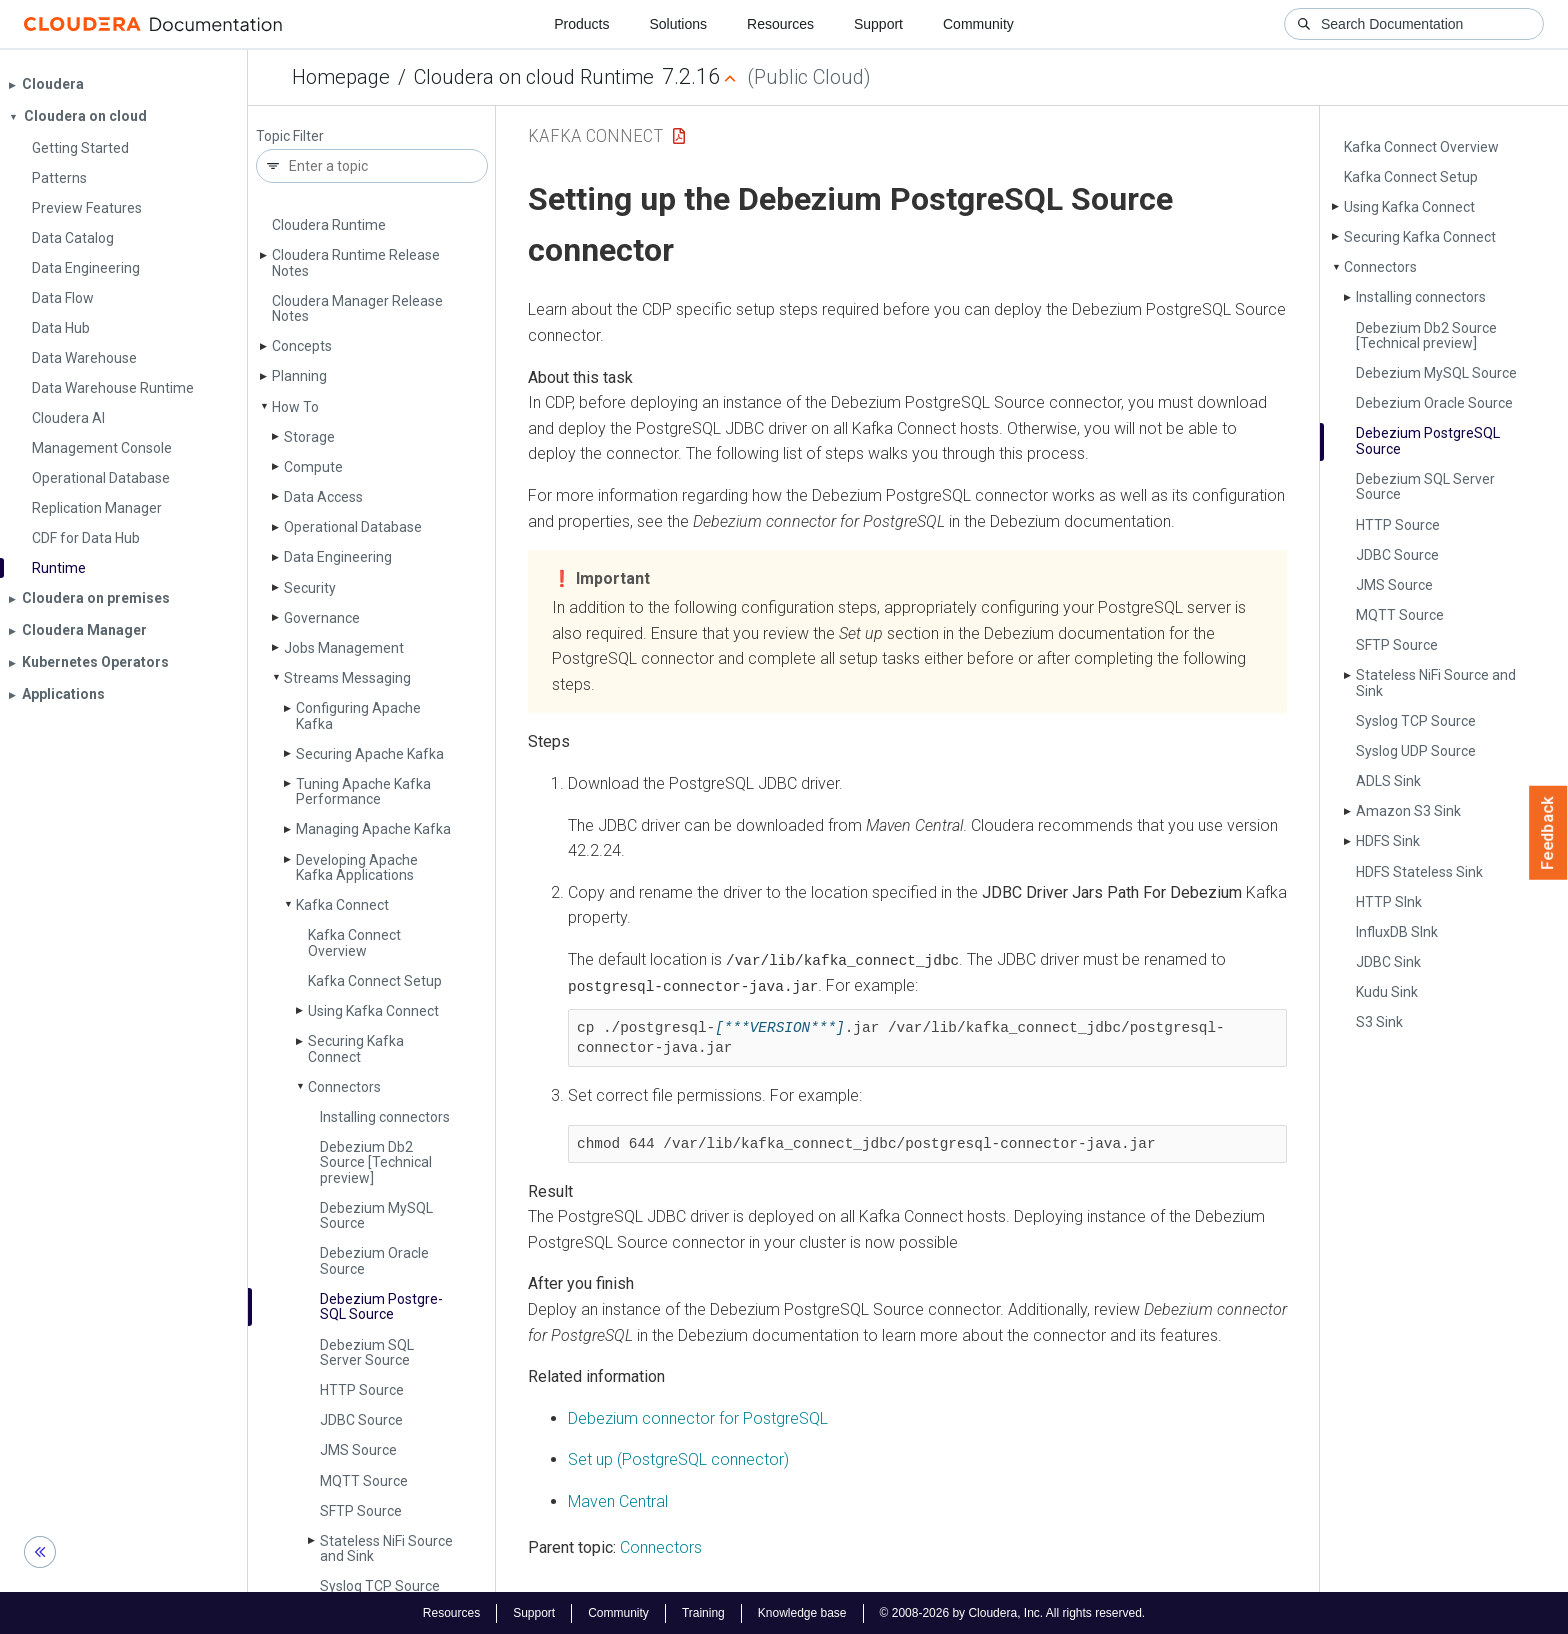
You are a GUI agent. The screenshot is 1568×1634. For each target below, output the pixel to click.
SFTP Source (361, 1511)
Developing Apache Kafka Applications (357, 867)
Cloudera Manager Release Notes (357, 308)
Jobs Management (344, 648)
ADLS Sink (1388, 781)
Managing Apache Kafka (373, 829)
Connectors (344, 1087)
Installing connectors (385, 1117)
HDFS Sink (1388, 841)
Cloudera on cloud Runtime (534, 77)
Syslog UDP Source (1416, 751)
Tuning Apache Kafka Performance (363, 791)
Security (310, 588)
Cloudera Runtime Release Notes (356, 262)
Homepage (341, 77)
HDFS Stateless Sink (1419, 872)
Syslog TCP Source (380, 1586)
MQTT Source (364, 1481)
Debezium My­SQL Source (376, 1215)
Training (703, 1612)
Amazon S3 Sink (1408, 811)
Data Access (323, 497)
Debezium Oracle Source (374, 1260)
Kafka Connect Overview (354, 942)
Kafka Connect (342, 905)
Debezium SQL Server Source (367, 1352)
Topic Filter (290, 136)
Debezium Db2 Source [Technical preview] (376, 1162)
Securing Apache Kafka (370, 754)
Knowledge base (802, 1612)
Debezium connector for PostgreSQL (698, 1417)
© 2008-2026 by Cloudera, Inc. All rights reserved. (1013, 1612)
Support (878, 24)
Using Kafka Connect (373, 1011)
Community (978, 24)
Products (581, 24)
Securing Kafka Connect (356, 1048)
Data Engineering (338, 557)
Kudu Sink (1387, 992)
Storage (309, 437)
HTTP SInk (1389, 902)
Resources (780, 24)
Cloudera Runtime (329, 225)
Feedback (1548, 833)
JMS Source (358, 1450)
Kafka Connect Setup (375, 981)
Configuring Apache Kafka (358, 715)
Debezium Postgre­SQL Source (381, 1306)
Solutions (678, 24)
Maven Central (618, 1500)
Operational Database (353, 527)
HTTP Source (362, 1390)
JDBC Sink (1388, 962)
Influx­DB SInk (1397, 932)
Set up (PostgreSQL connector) (678, 1458)
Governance (322, 618)
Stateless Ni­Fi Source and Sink (386, 1548)
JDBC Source (361, 1420)
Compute (313, 467)
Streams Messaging (347, 678)
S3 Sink (1379, 1022)
